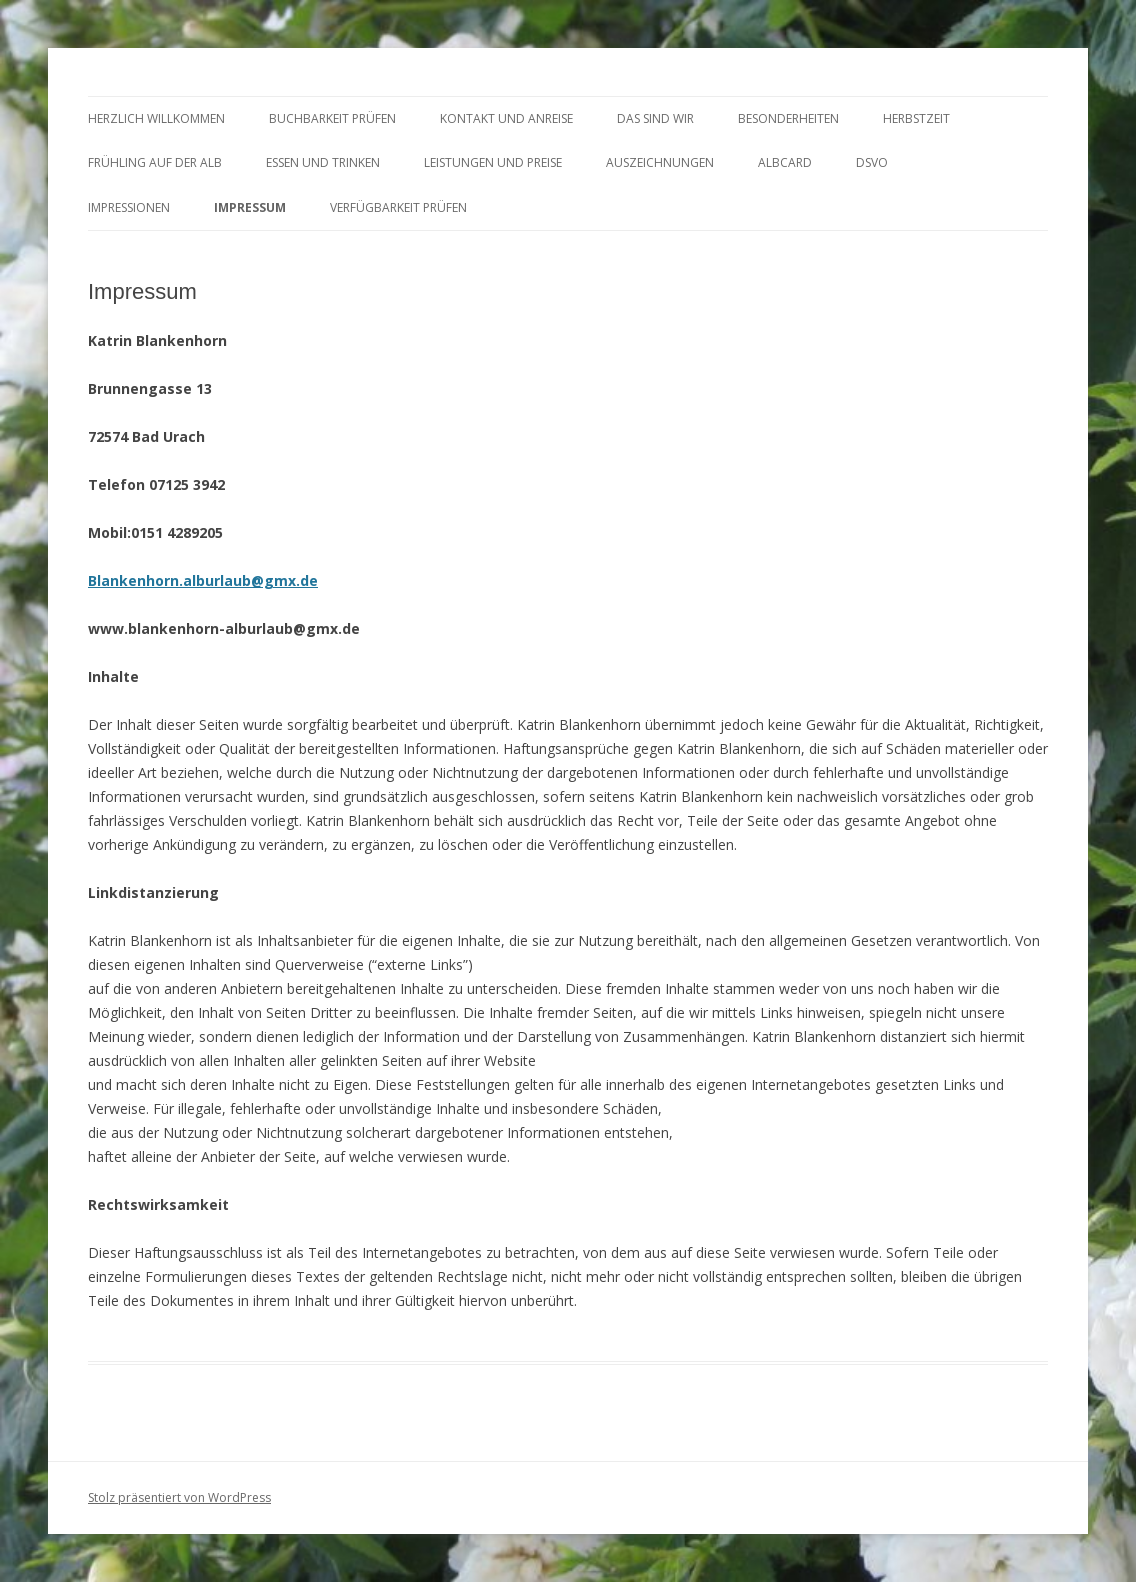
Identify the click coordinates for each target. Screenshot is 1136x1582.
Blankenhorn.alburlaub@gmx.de (203, 580)
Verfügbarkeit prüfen (398, 207)
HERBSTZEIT (916, 118)
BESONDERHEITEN (788, 118)
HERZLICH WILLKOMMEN (156, 118)
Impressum (250, 207)
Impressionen (129, 207)
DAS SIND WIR (655, 118)
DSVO (872, 162)
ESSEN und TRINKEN (323, 162)
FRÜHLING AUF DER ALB (155, 162)
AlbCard (785, 162)
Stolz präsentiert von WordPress (179, 1497)
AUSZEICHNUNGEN (660, 162)
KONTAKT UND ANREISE (506, 118)
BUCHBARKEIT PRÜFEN (332, 118)
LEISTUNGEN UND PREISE (493, 162)
